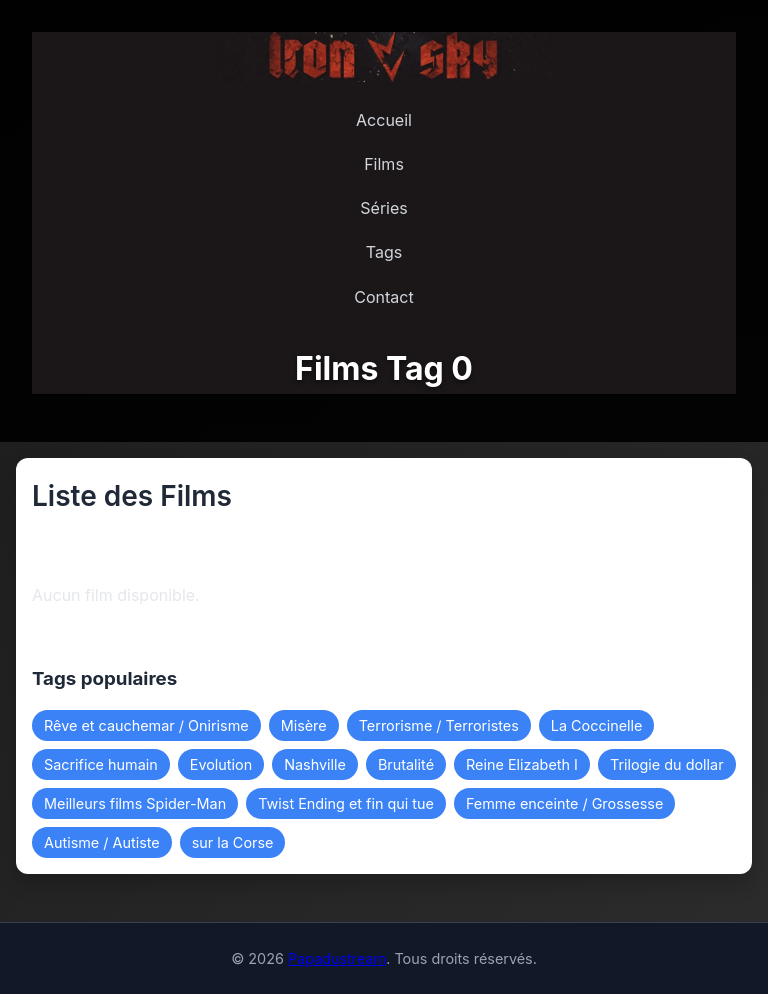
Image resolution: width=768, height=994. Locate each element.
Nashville (315, 764)
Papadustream (337, 958)
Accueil (384, 120)
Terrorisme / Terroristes (439, 725)
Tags (384, 252)
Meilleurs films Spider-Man (135, 803)
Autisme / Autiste (102, 842)
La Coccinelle (597, 725)
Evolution (221, 764)
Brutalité (406, 764)
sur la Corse (233, 842)
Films (384, 164)
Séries (383, 208)
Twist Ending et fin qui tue (346, 803)
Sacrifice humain (101, 764)
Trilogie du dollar (667, 764)
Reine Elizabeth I (522, 764)
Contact (383, 297)
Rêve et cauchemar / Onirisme (146, 725)
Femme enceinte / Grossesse (564, 803)
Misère (304, 725)
